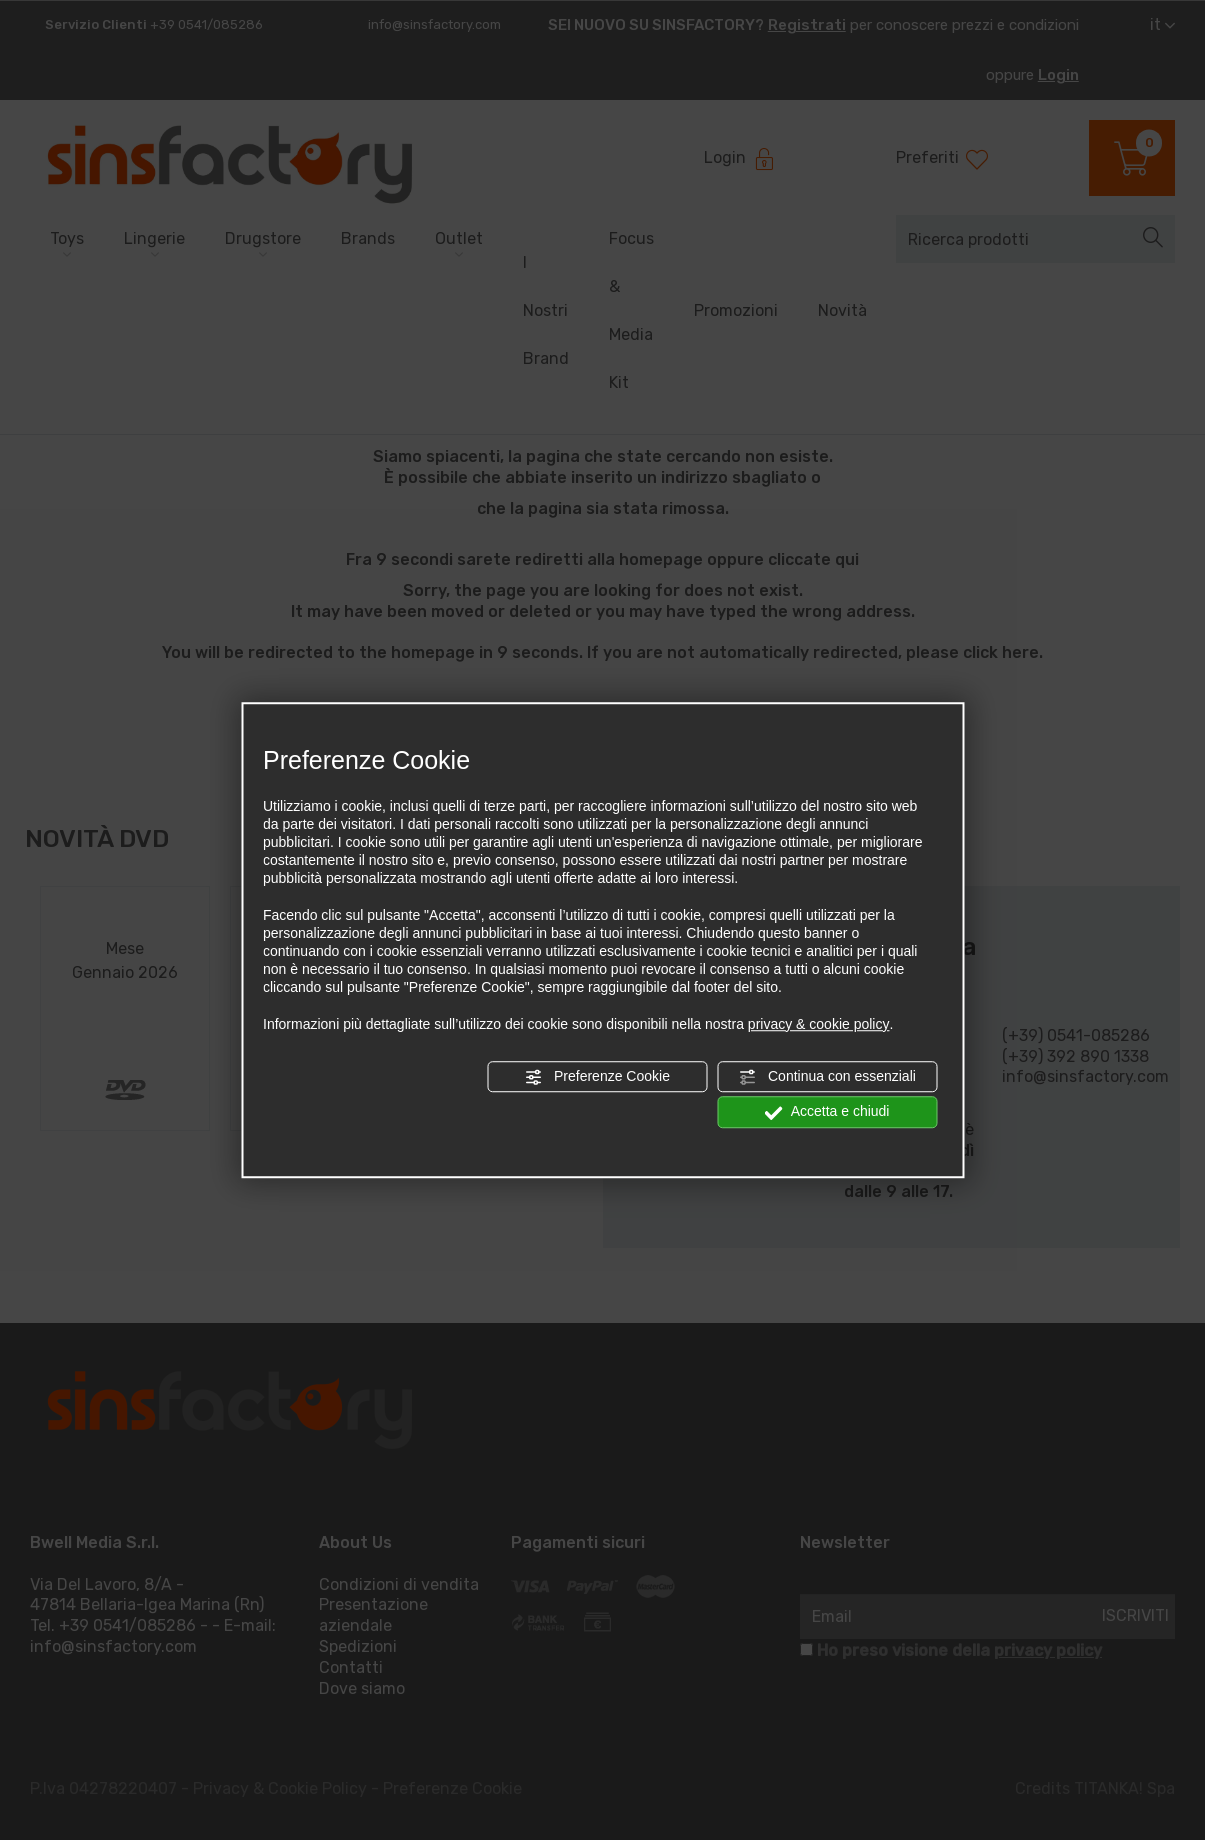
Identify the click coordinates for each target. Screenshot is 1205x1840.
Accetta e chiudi (827, 1112)
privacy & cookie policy (819, 1024)
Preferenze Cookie (597, 1077)
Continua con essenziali (827, 1077)
